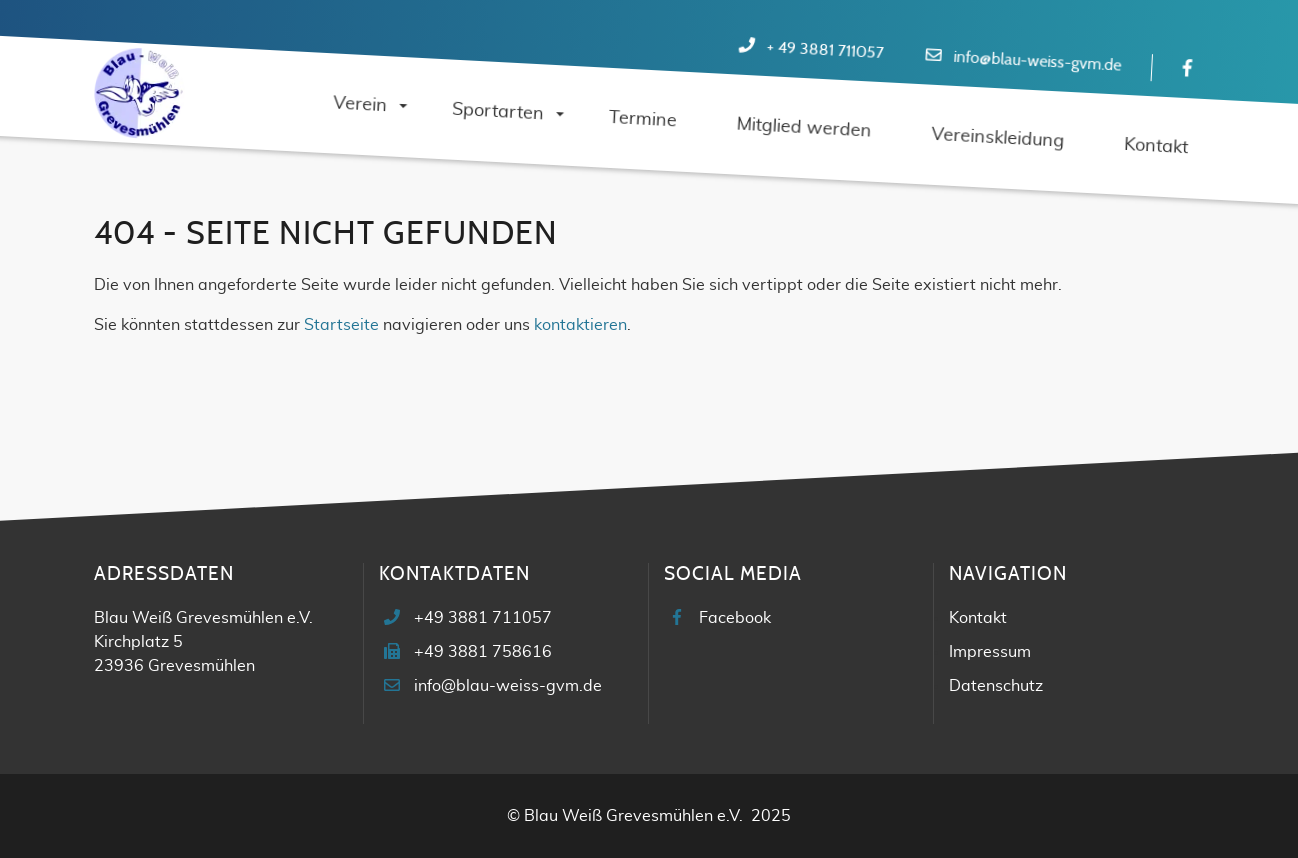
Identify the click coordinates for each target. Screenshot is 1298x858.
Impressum (990, 652)
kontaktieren (580, 325)
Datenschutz (996, 686)
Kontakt (978, 618)
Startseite (341, 325)
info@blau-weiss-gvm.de (1037, 61)
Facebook (735, 618)
